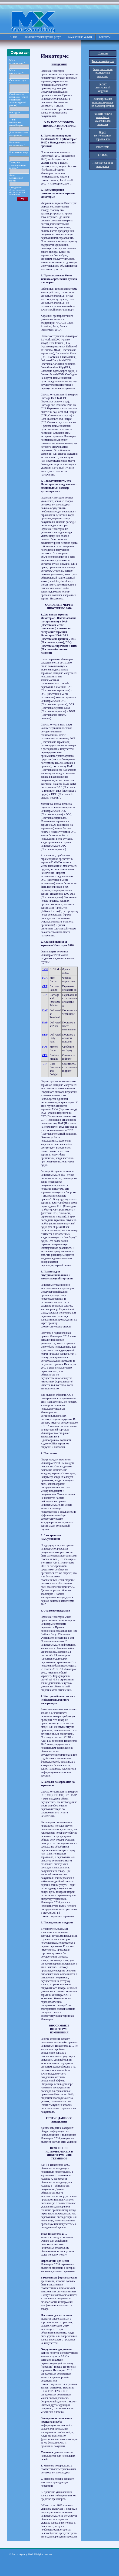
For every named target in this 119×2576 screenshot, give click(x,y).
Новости (103, 53)
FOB (44, 1046)
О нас (13, 37)
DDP (45, 1034)
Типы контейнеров (103, 61)
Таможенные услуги (80, 37)
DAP (45, 1022)
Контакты (105, 37)
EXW (45, 969)
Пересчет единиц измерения (103, 164)
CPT (44, 986)
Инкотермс (102, 147)
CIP (45, 995)
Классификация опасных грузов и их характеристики (103, 102)
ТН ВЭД (103, 154)
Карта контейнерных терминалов (102, 135)
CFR (44, 1055)
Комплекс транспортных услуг (42, 37)
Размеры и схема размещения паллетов (102, 73)
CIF (45, 1063)
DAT (44, 1010)
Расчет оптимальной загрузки (102, 87)
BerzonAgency (19, 2554)
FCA (44, 977)
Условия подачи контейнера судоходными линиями (102, 119)
